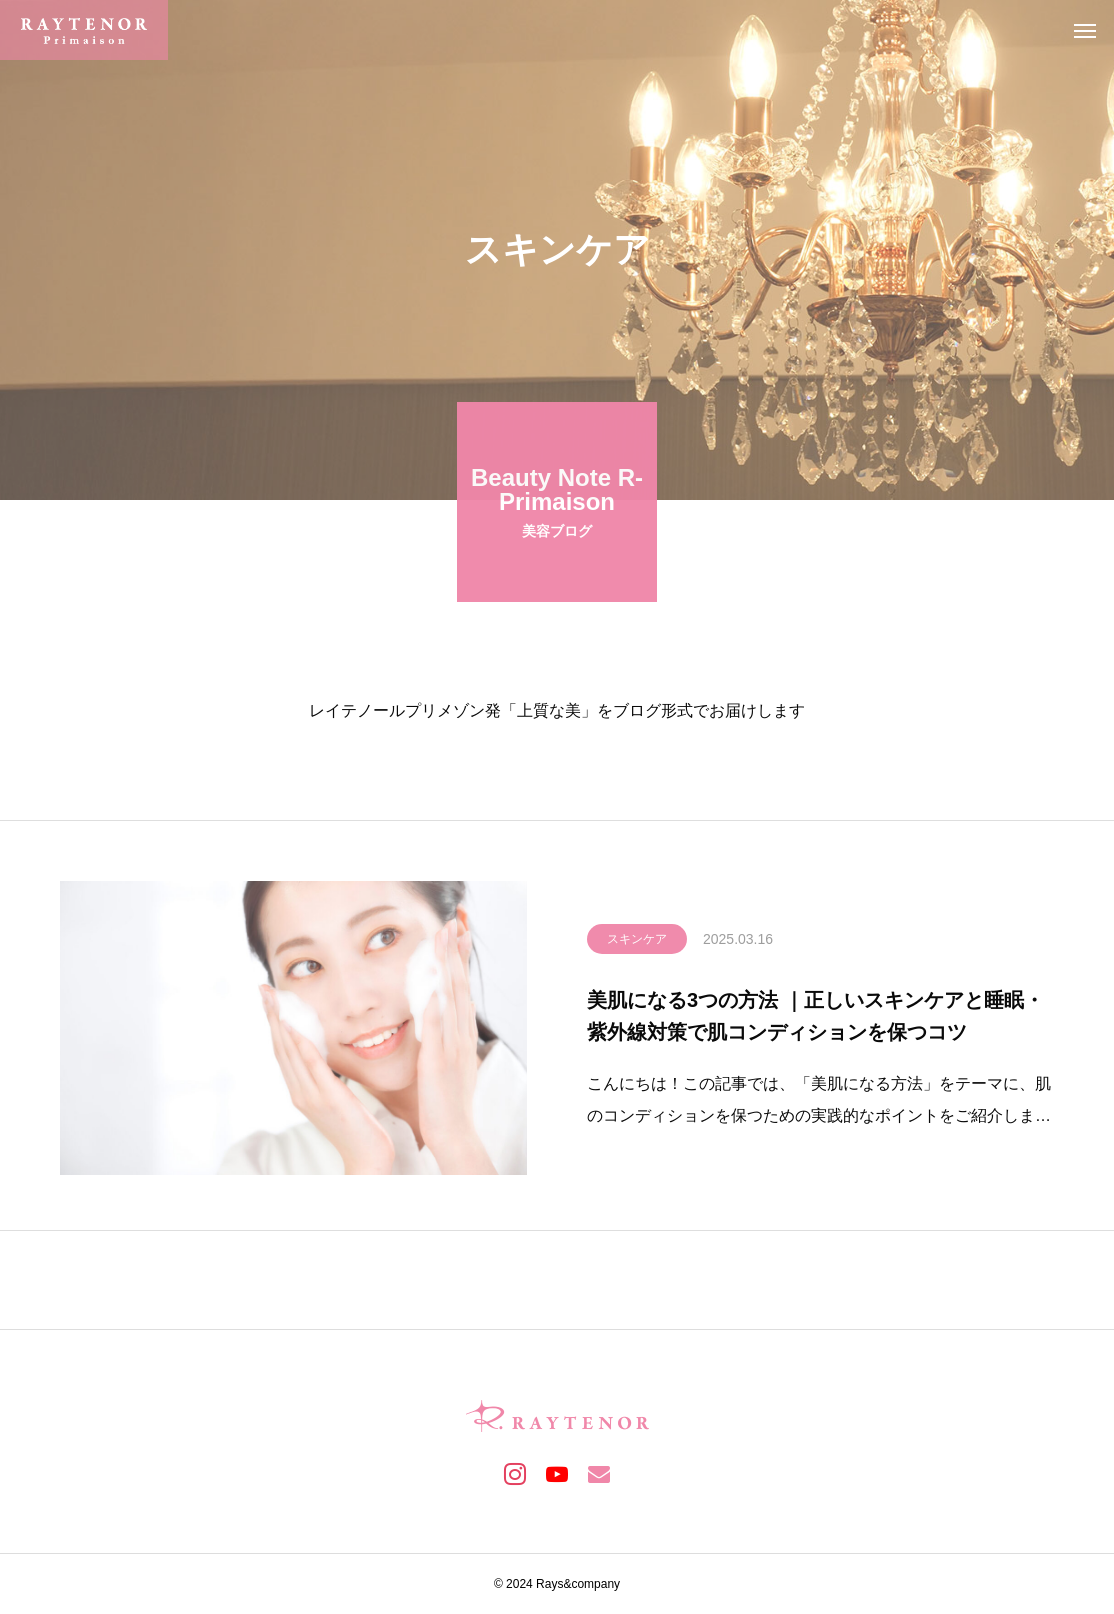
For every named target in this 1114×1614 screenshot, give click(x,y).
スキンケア (637, 942)
